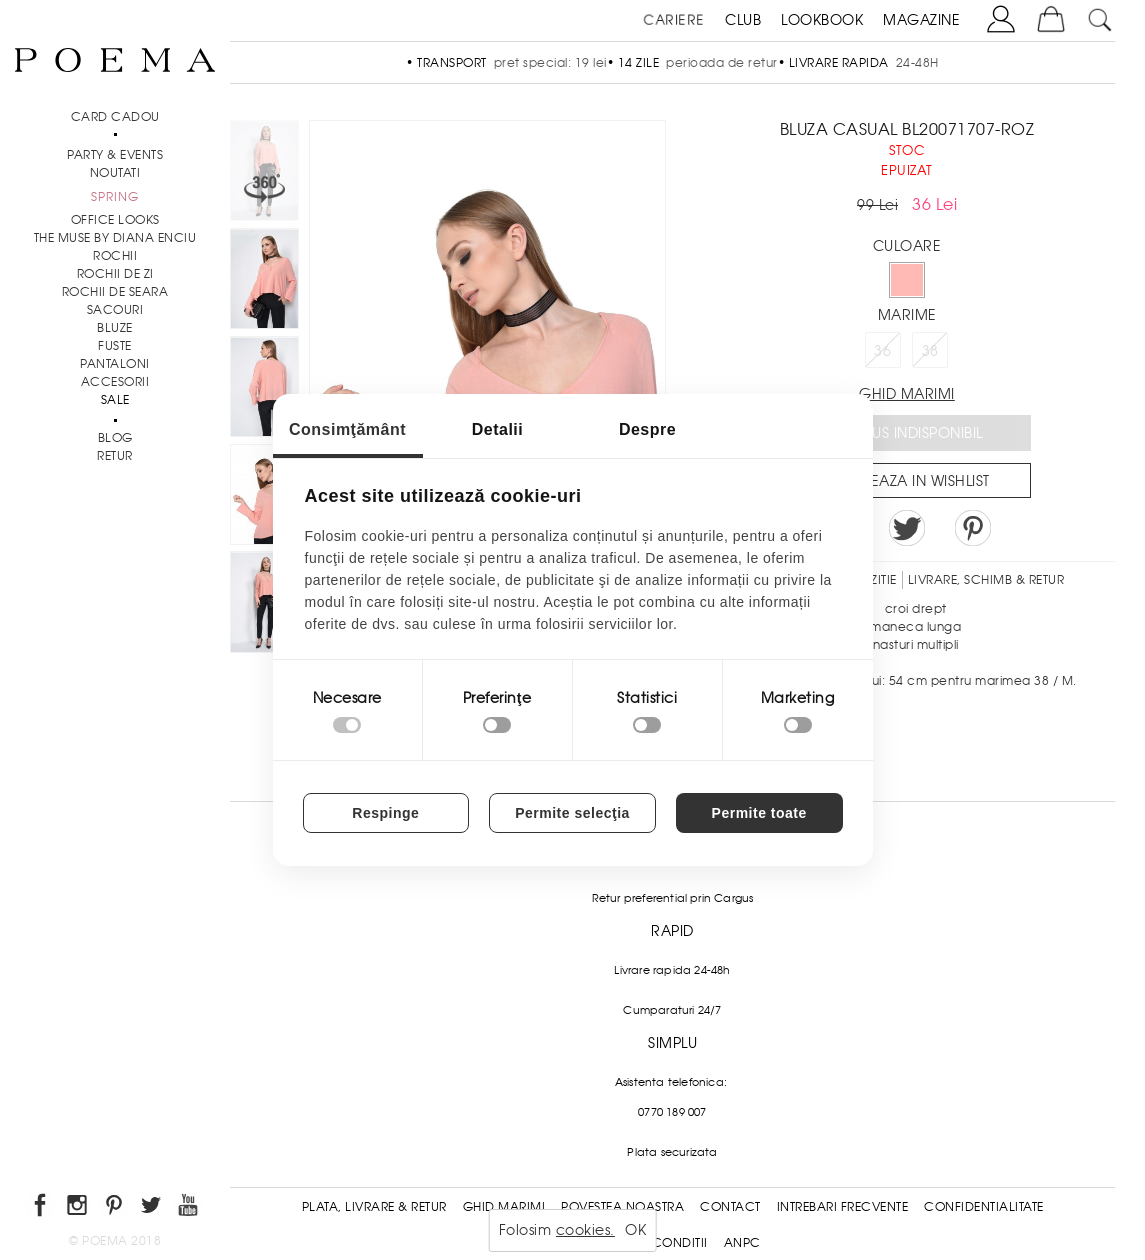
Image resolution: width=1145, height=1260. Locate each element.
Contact (730, 1207)
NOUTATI (115, 173)
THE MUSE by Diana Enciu (115, 238)
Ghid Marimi (504, 1207)
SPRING (115, 197)
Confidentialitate (984, 1207)
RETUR (115, 456)
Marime (907, 315)
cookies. (585, 1230)
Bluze (115, 328)
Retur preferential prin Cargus (673, 898)
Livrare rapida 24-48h (672, 970)
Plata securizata (672, 1152)
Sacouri (115, 310)
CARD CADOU (115, 117)
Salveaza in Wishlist (914, 481)
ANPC (742, 1243)
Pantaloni (115, 364)
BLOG (115, 438)
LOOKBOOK (822, 20)
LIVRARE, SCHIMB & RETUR (986, 580)
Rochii (115, 256)
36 (882, 351)
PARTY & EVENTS (115, 155)
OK (635, 1230)
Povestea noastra (622, 1207)
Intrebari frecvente (843, 1207)
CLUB (743, 20)
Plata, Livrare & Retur (374, 1207)
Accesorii (115, 382)
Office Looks (115, 220)
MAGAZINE (921, 20)
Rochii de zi (115, 274)
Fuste (115, 346)
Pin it (973, 528)
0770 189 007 (672, 1112)
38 (930, 351)
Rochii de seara (115, 292)
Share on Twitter (907, 528)
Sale (115, 400)
